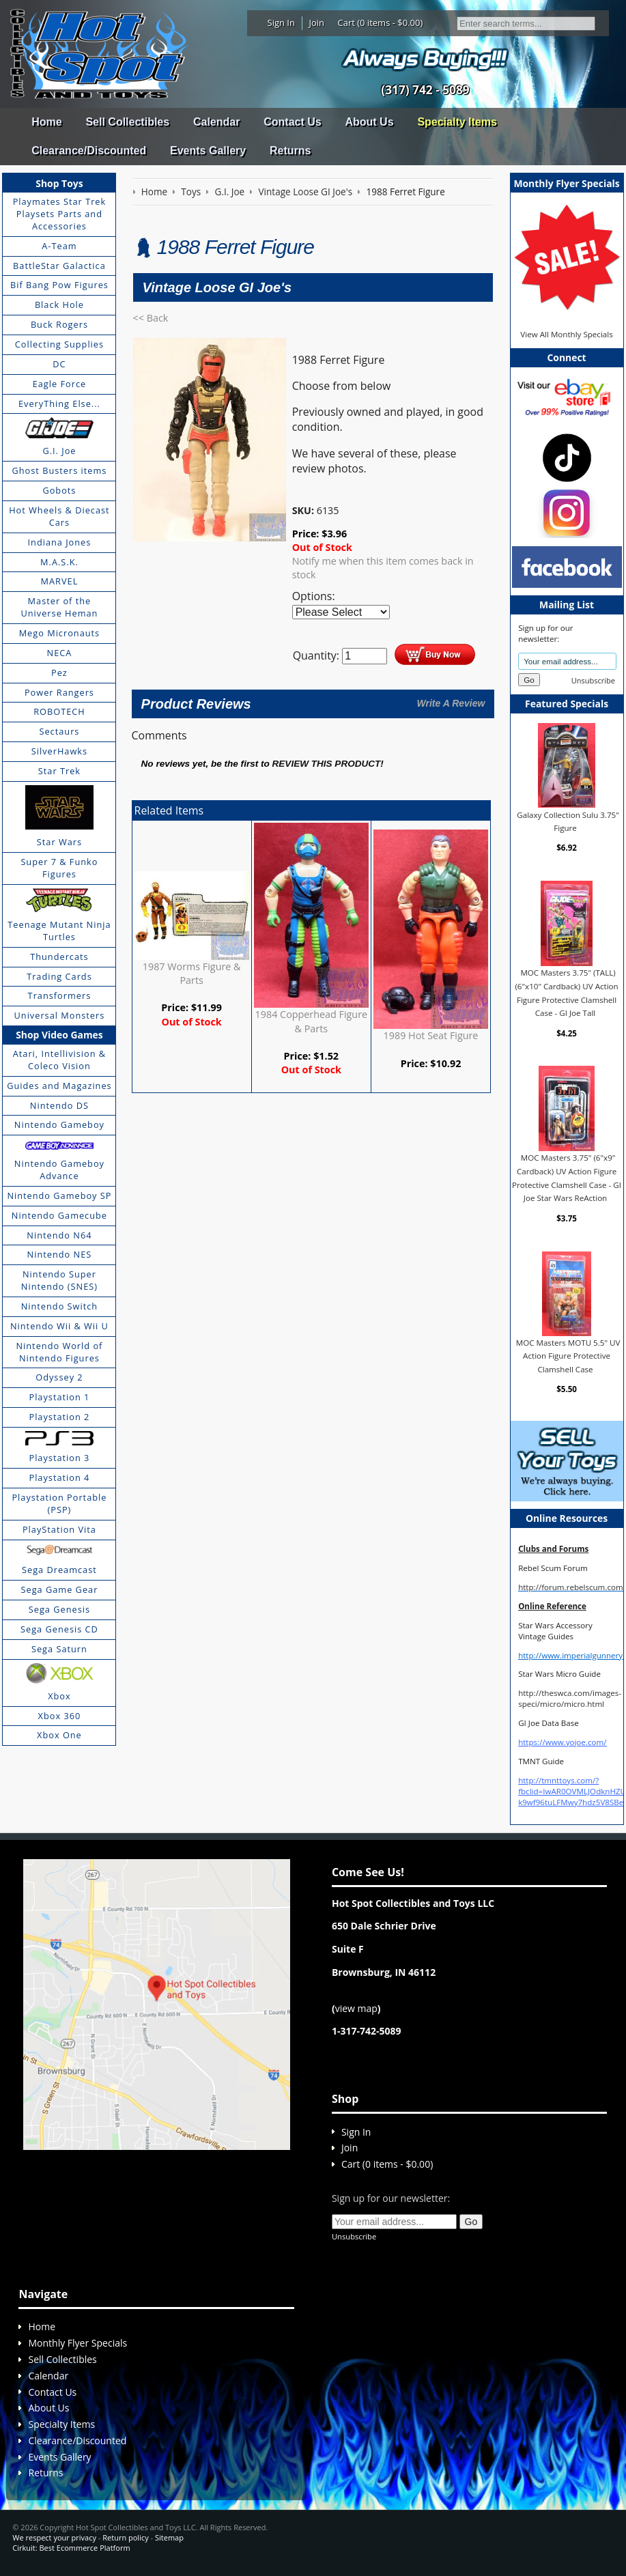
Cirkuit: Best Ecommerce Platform (71, 2548)
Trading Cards (59, 976)
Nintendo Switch (59, 1306)
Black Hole (59, 304)
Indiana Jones (59, 542)
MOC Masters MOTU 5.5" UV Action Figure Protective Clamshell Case (568, 1355)
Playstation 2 (59, 1417)
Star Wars (59, 842)
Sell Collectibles (127, 122)
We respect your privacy (54, 2537)
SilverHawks (59, 751)
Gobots (59, 490)
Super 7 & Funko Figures (59, 867)
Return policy (125, 2537)
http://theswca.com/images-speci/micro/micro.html (569, 1698)
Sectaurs (59, 731)
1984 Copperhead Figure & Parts (311, 1021)
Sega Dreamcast (59, 1569)
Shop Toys (59, 183)
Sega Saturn (59, 1649)
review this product (326, 764)
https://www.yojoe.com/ (562, 1742)
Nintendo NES (59, 1254)
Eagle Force (60, 384)
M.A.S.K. (59, 562)
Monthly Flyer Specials (77, 2342)
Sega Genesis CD (59, 1629)
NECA (59, 653)
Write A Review (451, 703)
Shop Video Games (59, 1034)
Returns (290, 150)
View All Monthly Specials (566, 334)
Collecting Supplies (59, 344)
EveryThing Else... (59, 403)
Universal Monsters (59, 1015)
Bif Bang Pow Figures (59, 285)
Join (316, 22)
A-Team (59, 246)
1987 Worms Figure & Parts (192, 973)
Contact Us (292, 122)
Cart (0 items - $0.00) (380, 22)
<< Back (151, 317)
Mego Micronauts (59, 633)
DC (59, 364)
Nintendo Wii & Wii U (59, 1326)
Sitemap (169, 2537)
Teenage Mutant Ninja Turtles (59, 930)
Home (46, 122)
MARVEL (60, 581)
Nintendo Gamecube (59, 1215)
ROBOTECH (59, 711)
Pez (59, 672)
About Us (369, 122)
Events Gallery (208, 150)
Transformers (59, 995)
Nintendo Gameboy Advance (59, 1169)
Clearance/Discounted (88, 150)
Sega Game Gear (59, 1589)
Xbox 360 (59, 1716)
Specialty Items (457, 122)
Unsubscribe (593, 680)
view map (356, 2008)
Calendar (216, 122)
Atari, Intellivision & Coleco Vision (59, 1059)
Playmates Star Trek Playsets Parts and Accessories (59, 213)
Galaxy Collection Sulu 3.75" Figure (568, 821)
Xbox (59, 1696)
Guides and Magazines (59, 1085)
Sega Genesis (59, 1609)
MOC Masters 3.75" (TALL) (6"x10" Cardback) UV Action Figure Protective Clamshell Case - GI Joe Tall (566, 992)
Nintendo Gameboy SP (59, 1195)
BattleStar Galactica (59, 265)
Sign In (281, 22)
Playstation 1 (59, 1397)
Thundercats (59, 956)
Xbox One (59, 1735)
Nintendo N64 (59, 1235)
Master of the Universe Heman (59, 607)
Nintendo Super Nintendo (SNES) (59, 1280)
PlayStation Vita (59, 1529)
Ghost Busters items (59, 470)
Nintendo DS (59, 1105)
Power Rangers (59, 692)
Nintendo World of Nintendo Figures (59, 1352)
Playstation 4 (59, 1477)
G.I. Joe (59, 450)
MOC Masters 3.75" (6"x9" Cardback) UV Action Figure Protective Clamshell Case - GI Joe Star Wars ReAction (566, 1177)
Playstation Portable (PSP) (59, 1503)
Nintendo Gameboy (59, 1124)
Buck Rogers (59, 324)
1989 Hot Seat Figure (431, 1035)
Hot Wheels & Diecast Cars (59, 516)
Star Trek (59, 771)
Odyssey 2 (59, 1377)
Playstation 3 (59, 1458)
